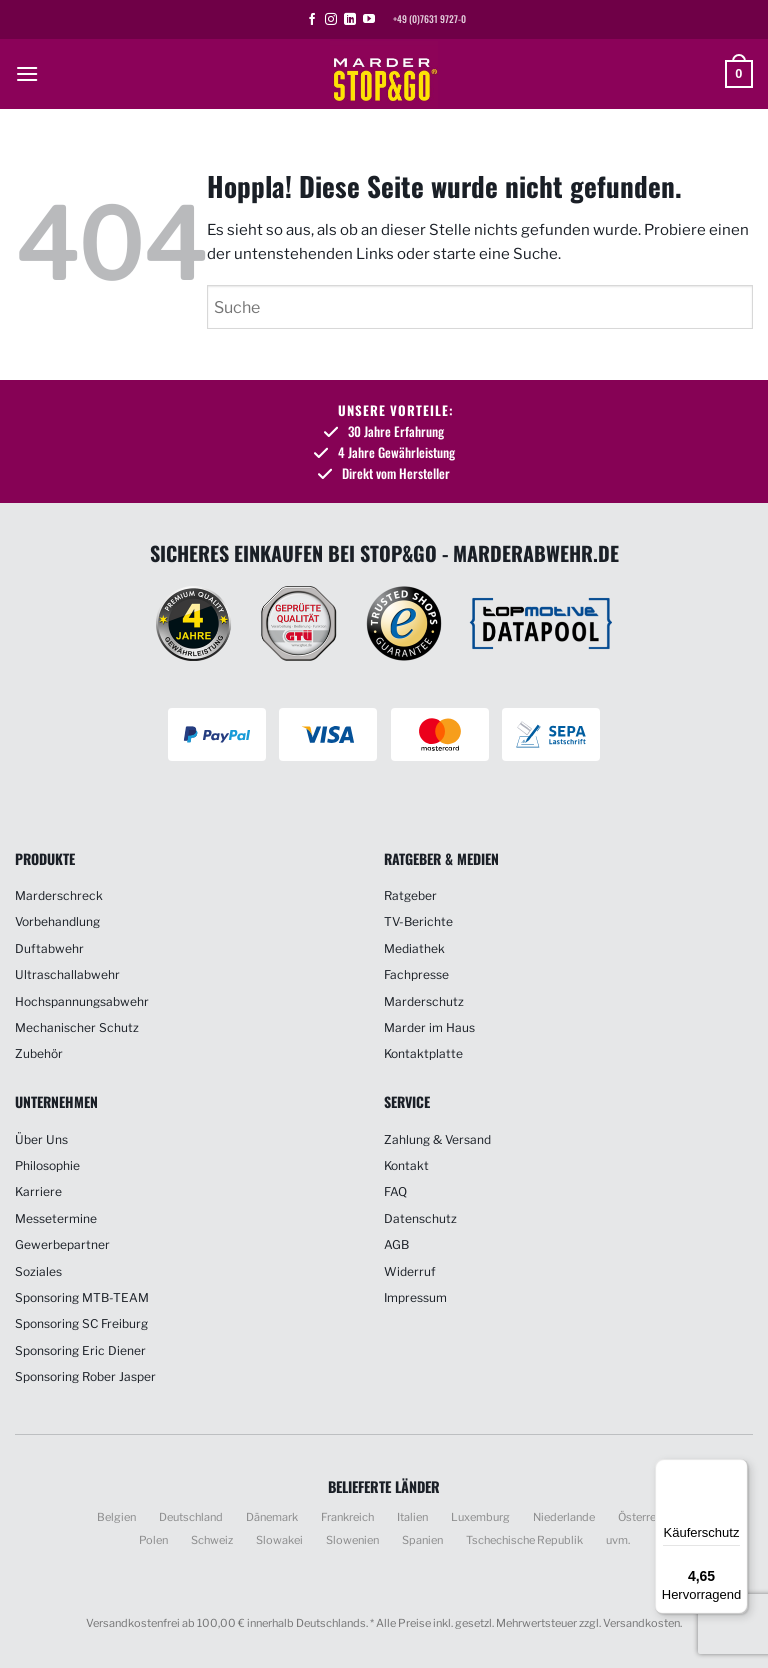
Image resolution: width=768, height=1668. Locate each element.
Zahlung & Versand (437, 1139)
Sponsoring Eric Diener (80, 1350)
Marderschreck (59, 895)
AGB (396, 1244)
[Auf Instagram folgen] (331, 20)
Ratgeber (410, 895)
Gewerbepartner (62, 1244)
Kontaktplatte (423, 1053)
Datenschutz (420, 1218)
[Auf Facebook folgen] (312, 20)
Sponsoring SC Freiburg (81, 1323)
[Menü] (736, 1471)
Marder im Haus (429, 1027)
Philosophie (47, 1165)
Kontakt (406, 1165)
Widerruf (410, 1271)
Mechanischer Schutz (77, 1027)
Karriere (38, 1191)
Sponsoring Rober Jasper (85, 1376)
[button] (27, 73)
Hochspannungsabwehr (82, 1001)
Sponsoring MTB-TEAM (82, 1297)
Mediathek (414, 948)
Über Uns (41, 1139)
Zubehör (39, 1053)
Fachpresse (416, 974)
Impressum (415, 1297)
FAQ (395, 1191)
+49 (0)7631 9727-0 (429, 19)
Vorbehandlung (57, 921)
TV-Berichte (418, 921)
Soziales (38, 1271)
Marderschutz (424, 1001)
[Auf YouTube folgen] (369, 20)
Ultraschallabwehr (67, 974)
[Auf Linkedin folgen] (350, 20)
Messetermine (56, 1218)
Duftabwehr (49, 948)
